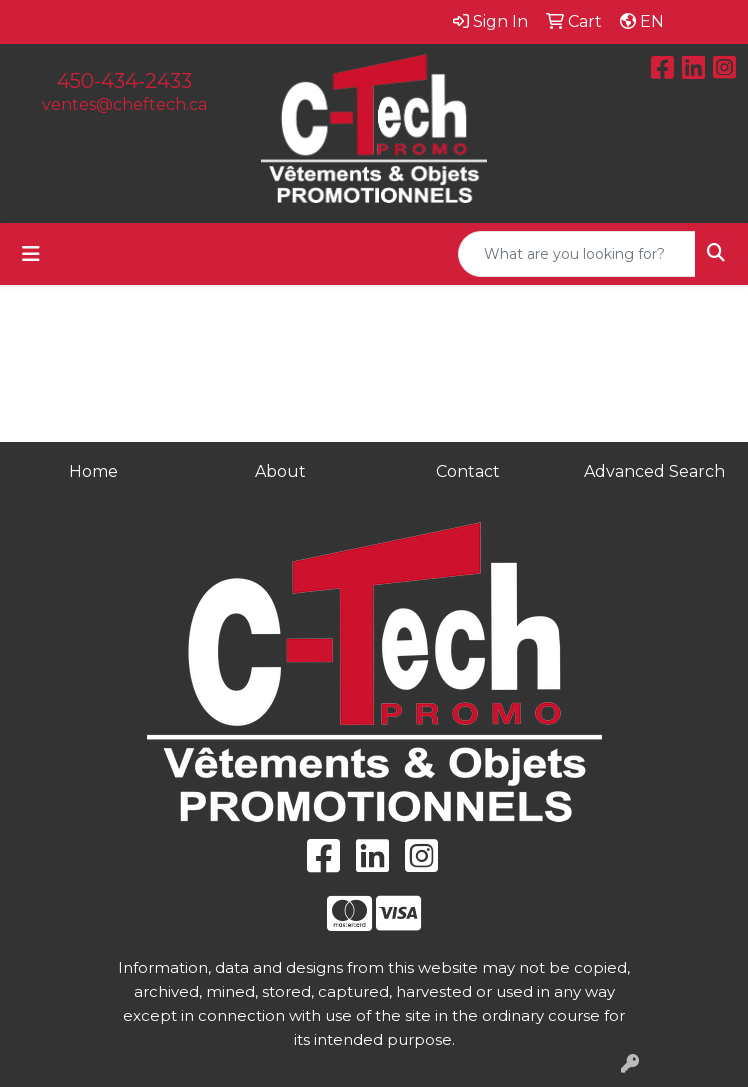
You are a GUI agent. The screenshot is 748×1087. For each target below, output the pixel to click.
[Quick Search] (577, 254)
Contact (468, 471)
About (280, 471)
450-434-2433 (124, 81)
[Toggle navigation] (31, 254)
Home (93, 471)
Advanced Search (654, 471)
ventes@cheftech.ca (124, 104)
